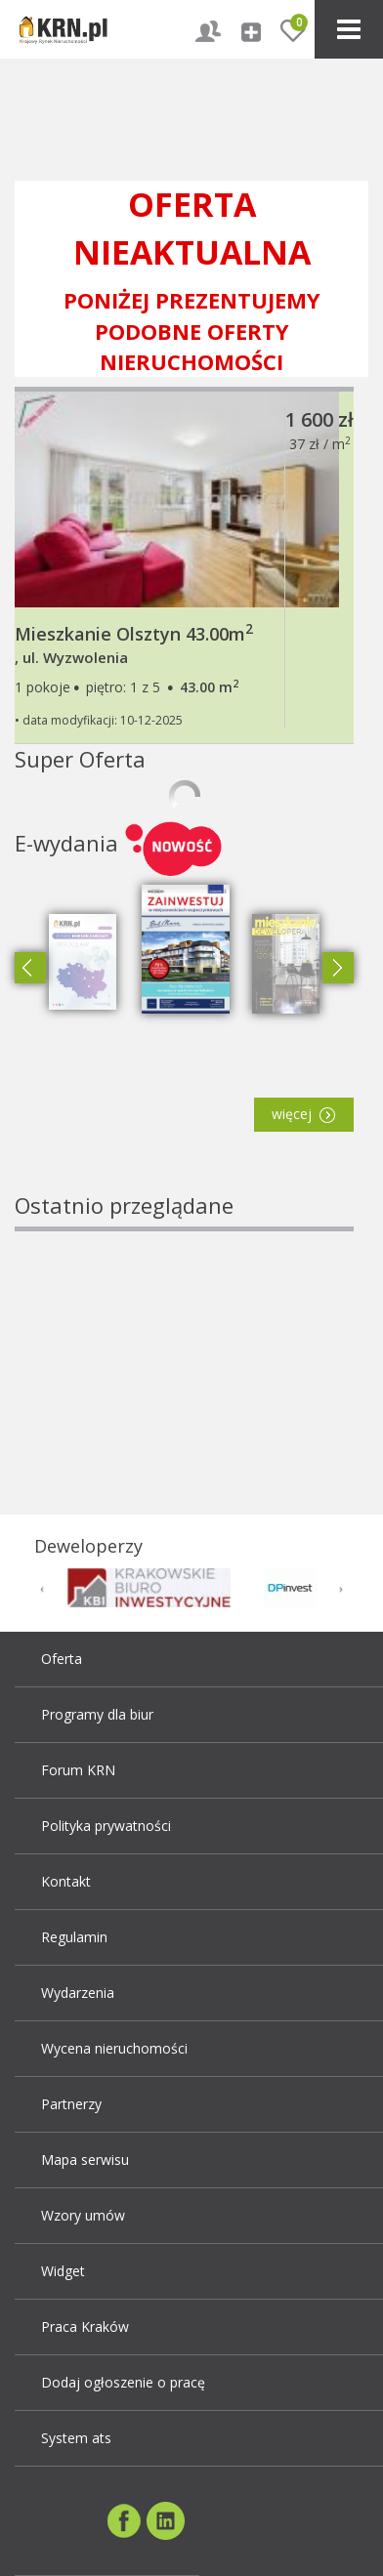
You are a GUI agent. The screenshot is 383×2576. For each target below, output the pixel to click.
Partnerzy (71, 2104)
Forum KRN (78, 1770)
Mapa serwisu (85, 2159)
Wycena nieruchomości (114, 2048)
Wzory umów (83, 2215)
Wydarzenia (77, 1992)
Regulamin (74, 1937)
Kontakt (66, 1881)
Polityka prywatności (106, 1825)
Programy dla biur (97, 1714)
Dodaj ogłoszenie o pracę (123, 2382)
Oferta (61, 1658)
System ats (76, 2438)
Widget (63, 2271)
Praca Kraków (85, 2326)
